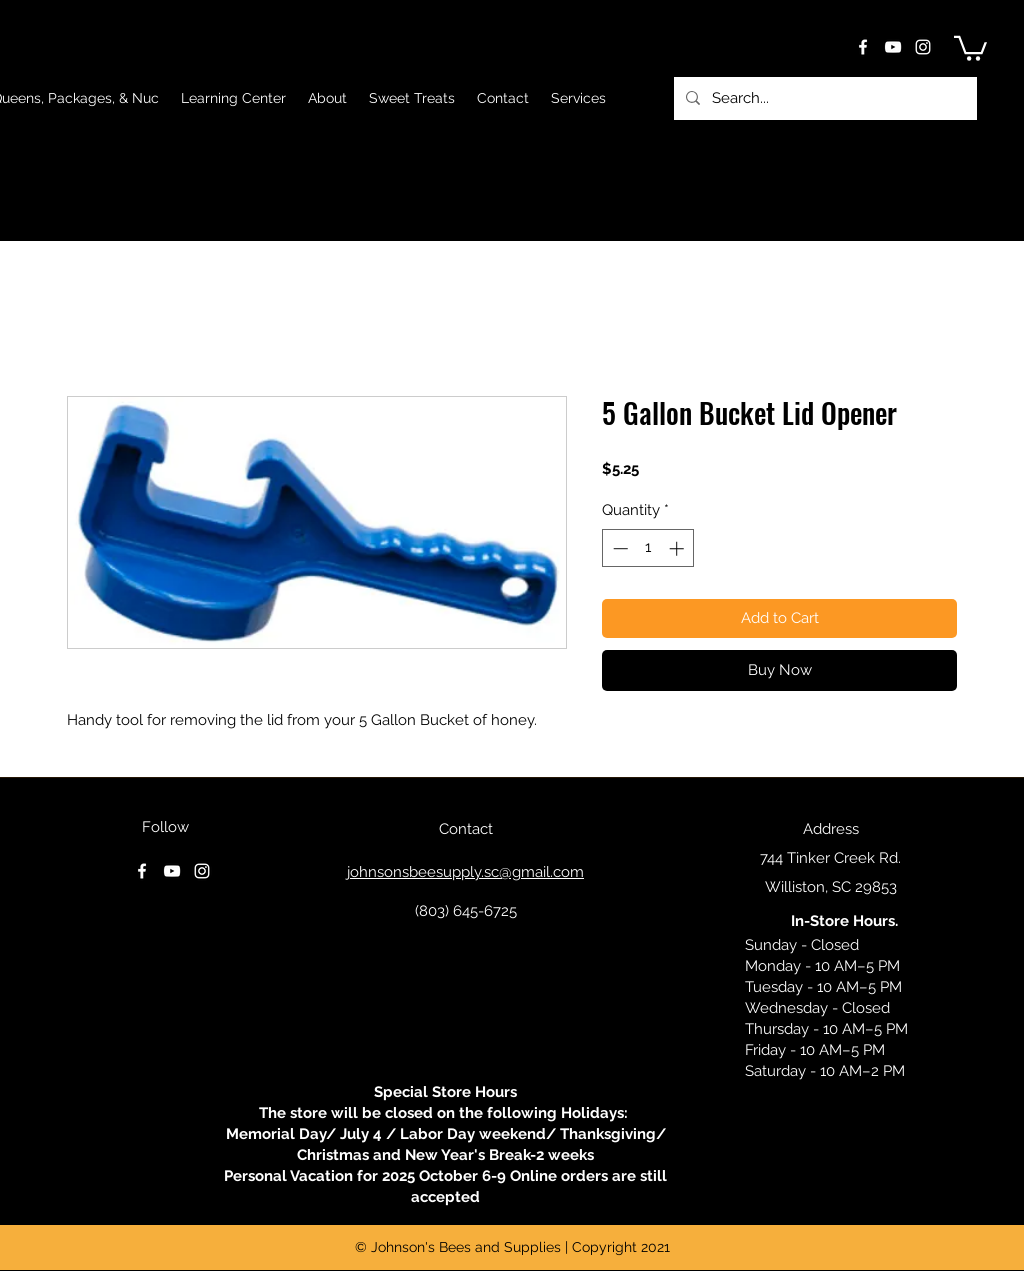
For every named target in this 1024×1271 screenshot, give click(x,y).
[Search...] (823, 98)
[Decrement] (618, 548)
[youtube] (893, 47)
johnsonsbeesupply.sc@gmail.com (465, 872)
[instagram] (923, 47)
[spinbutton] (648, 548)
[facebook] (863, 47)
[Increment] (678, 548)
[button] (970, 47)
